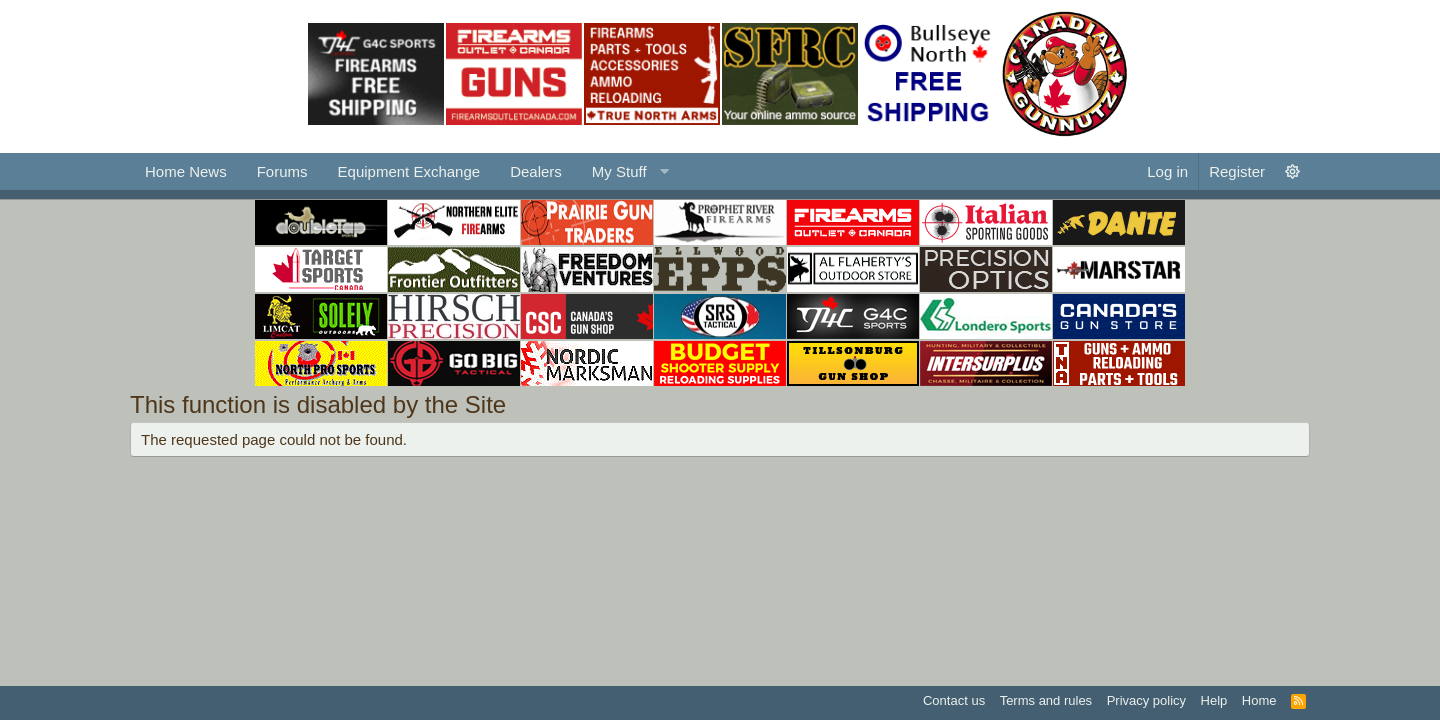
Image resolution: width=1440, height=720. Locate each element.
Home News (186, 171)
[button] (628, 171)
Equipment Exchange (409, 171)
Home (1259, 700)
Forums (282, 171)
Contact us (954, 700)
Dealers (536, 171)
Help (1214, 700)
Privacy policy (1146, 700)
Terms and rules (1046, 700)
